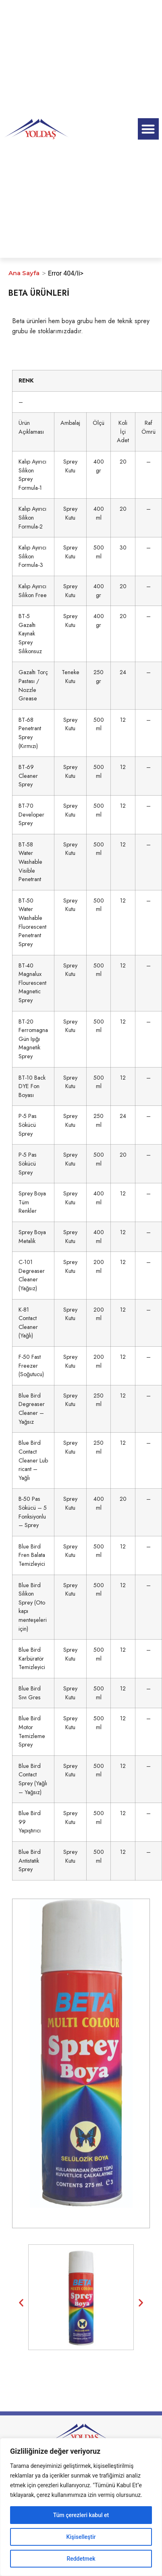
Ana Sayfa (23, 273)
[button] (148, 129)
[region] (81, 2507)
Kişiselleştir (81, 2537)
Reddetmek (80, 2558)
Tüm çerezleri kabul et (81, 2515)
